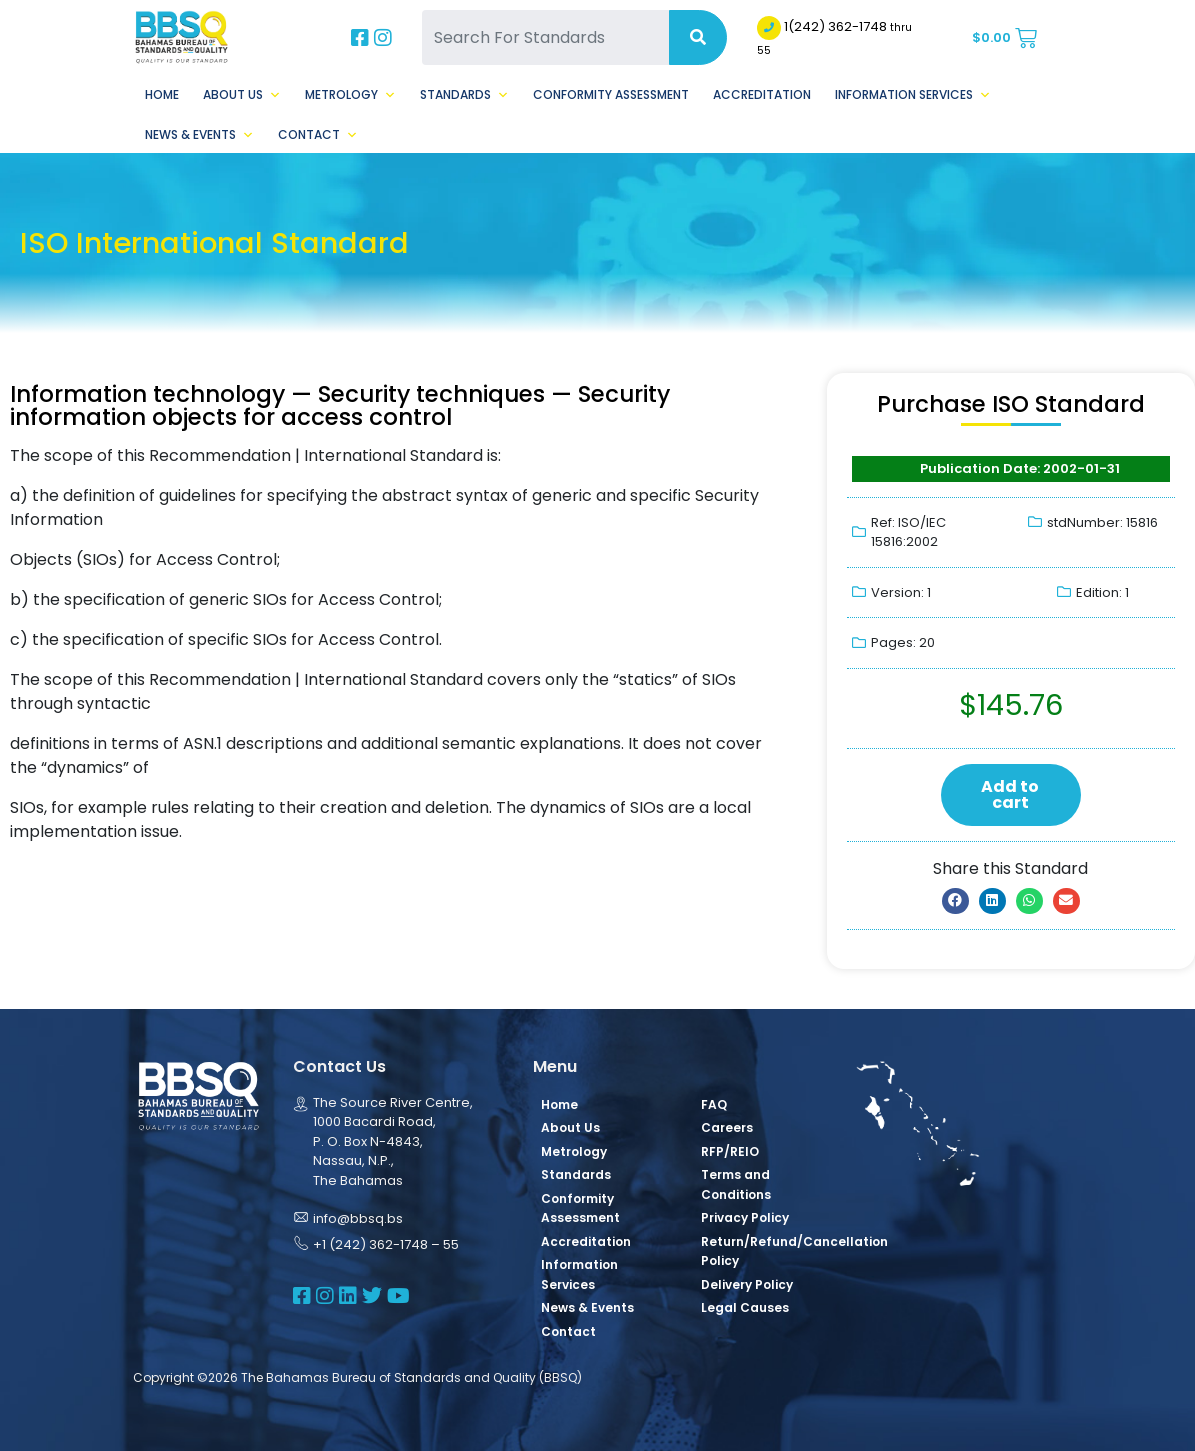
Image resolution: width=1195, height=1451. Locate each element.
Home (162, 94)
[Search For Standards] (545, 37)
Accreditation (762, 94)
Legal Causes (745, 1307)
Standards (464, 95)
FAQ (714, 1104)
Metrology (350, 95)
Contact (318, 135)
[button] (955, 901)
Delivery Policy (747, 1284)
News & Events (199, 135)
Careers (727, 1127)
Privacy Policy (745, 1217)
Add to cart (1010, 794)
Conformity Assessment (611, 94)
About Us (242, 95)
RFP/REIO (730, 1151)
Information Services (913, 95)
